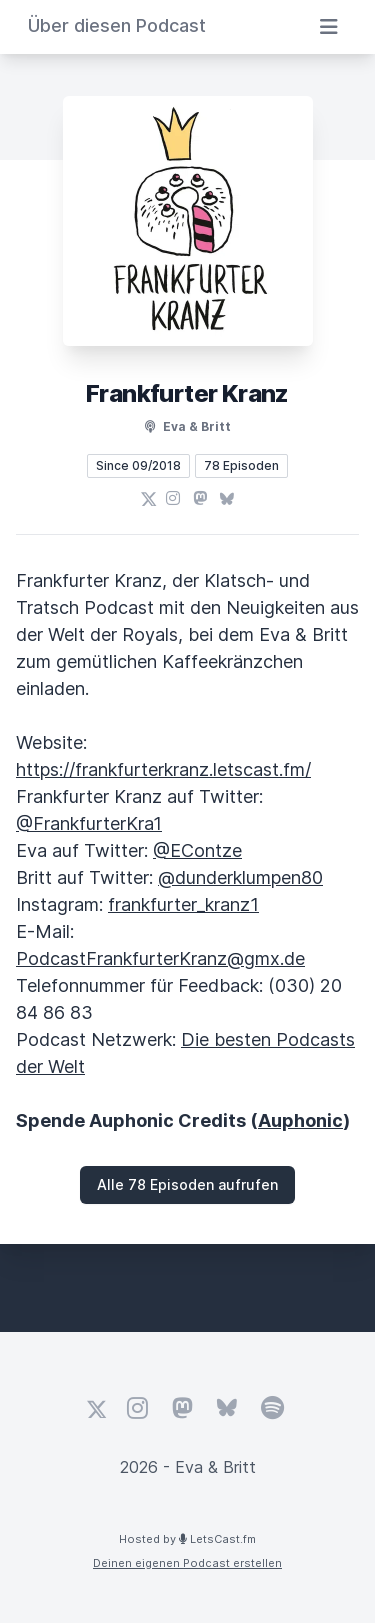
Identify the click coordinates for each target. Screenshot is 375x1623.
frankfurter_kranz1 (183, 904)
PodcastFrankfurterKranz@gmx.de (160, 958)
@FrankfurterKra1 (89, 823)
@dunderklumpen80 (240, 877)
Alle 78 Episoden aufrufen (187, 1184)
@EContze (197, 850)
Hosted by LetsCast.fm (187, 1539)
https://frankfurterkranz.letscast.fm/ (163, 769)
